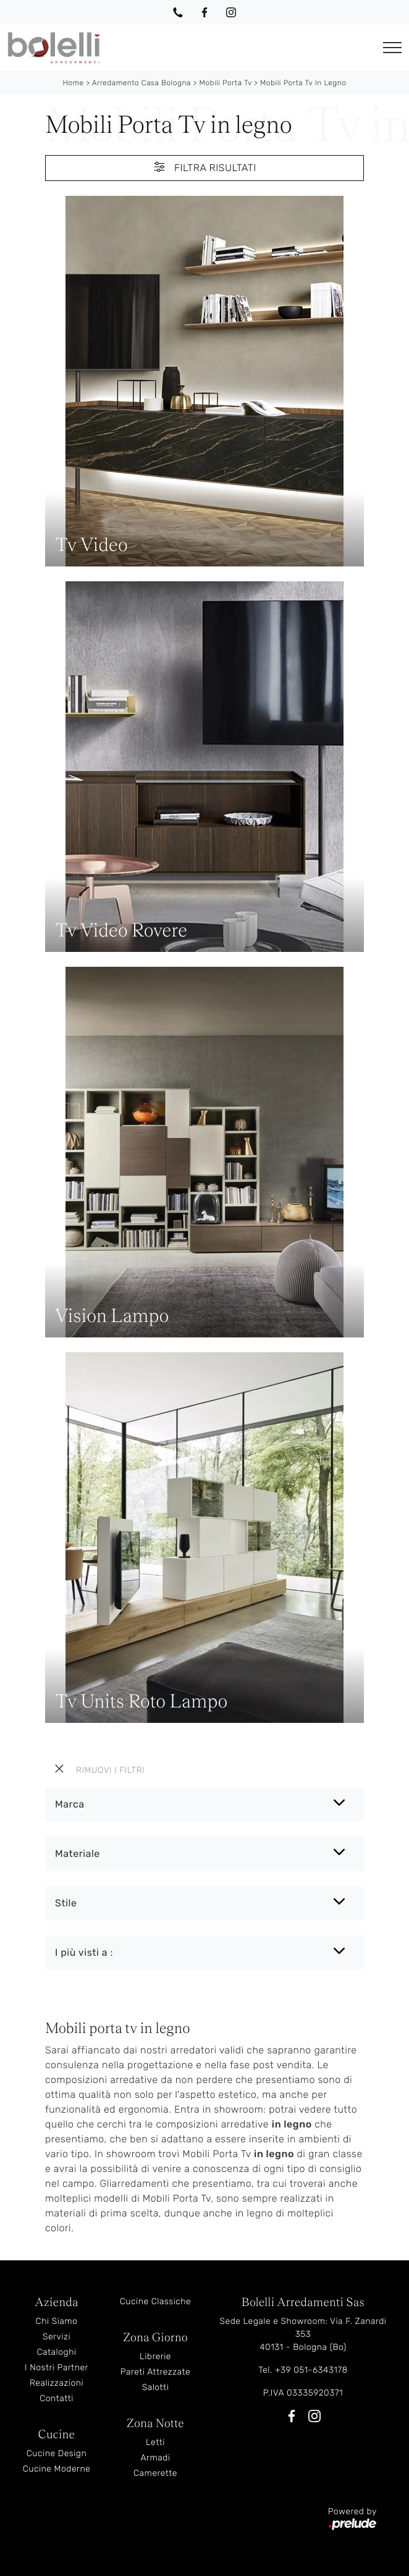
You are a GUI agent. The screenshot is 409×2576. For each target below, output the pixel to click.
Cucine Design (56, 2453)
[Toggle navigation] (392, 48)
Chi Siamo (57, 2321)
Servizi (56, 2336)
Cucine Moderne (57, 2469)
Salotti (155, 2387)
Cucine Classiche (156, 2301)
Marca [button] (70, 1804)
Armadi (155, 2457)
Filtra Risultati (204, 167)
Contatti (57, 2398)
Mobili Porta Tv (225, 82)
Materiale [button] (77, 1853)
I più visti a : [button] (84, 1952)
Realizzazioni (56, 2383)
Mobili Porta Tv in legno (303, 82)
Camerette (155, 2473)
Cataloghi (56, 2352)
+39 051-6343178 (311, 2370)
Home (72, 82)
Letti (155, 2442)
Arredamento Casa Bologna (141, 82)
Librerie (155, 2356)
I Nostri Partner (56, 2367)
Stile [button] (66, 1903)
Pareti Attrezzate (155, 2372)
